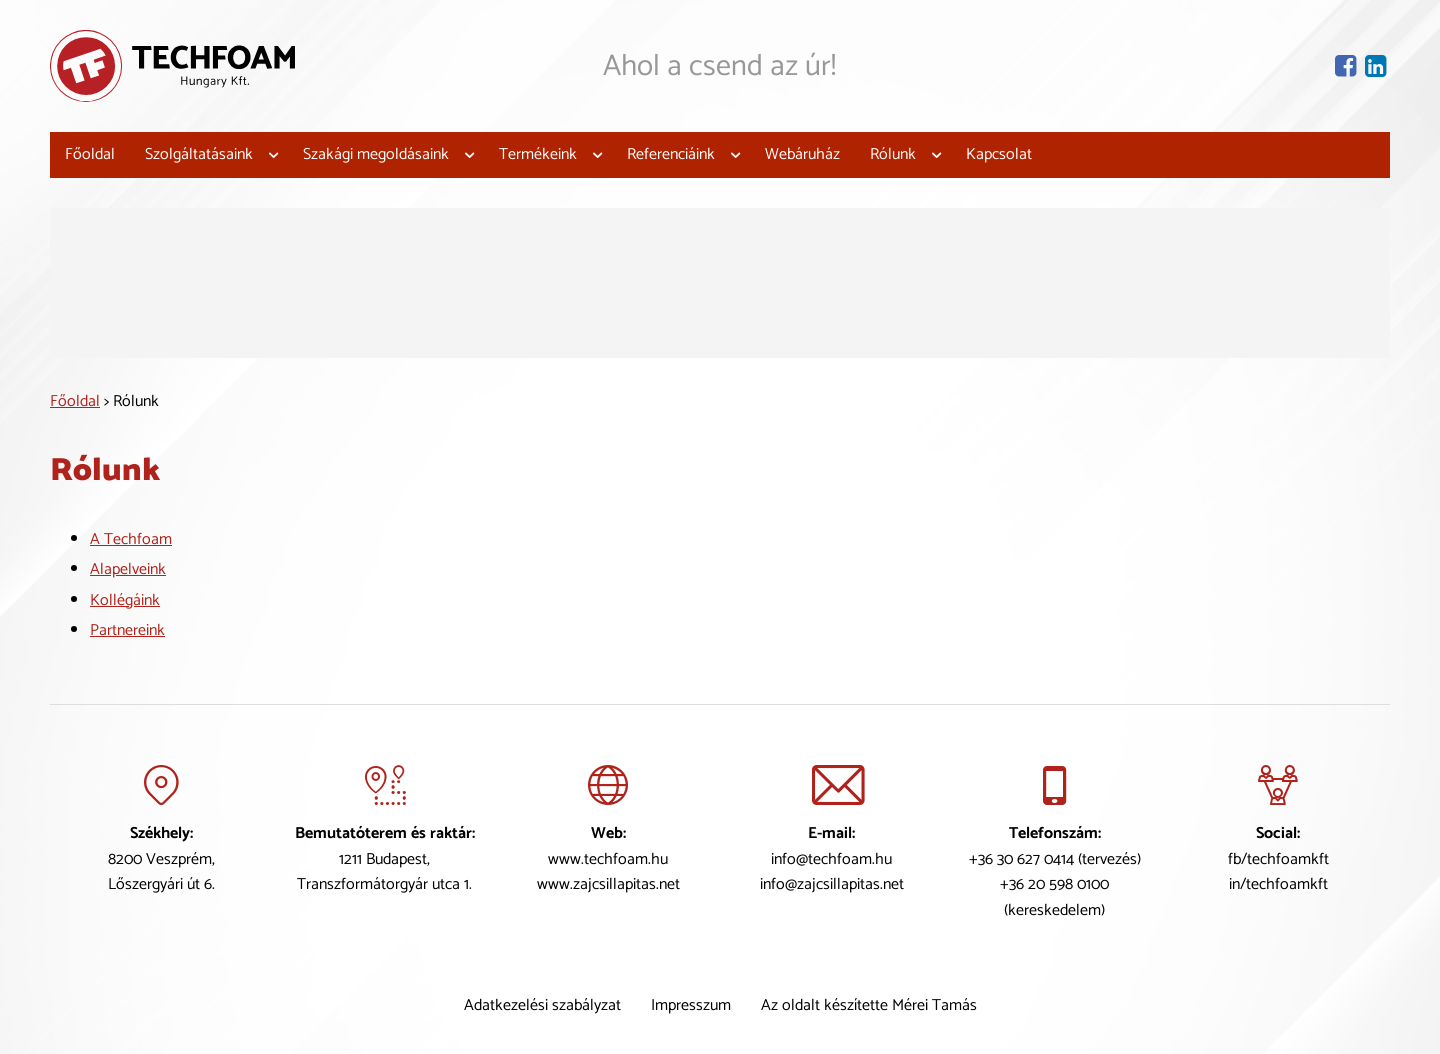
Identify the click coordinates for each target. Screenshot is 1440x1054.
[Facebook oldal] (1347, 65)
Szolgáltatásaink (199, 154)
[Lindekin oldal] (1377, 65)
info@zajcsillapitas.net (832, 884)
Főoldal (90, 154)
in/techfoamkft (1278, 884)
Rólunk (893, 154)
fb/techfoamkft (1278, 858)
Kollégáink (125, 600)
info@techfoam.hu (831, 858)
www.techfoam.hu (608, 858)
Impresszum (691, 1005)
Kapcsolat (999, 154)
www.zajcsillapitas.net (608, 884)
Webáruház (802, 154)
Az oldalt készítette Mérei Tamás (869, 1005)
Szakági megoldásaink (376, 154)
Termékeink (538, 154)
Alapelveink (128, 569)
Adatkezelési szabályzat (542, 1005)
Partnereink (127, 630)
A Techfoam (131, 538)
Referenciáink (671, 154)
